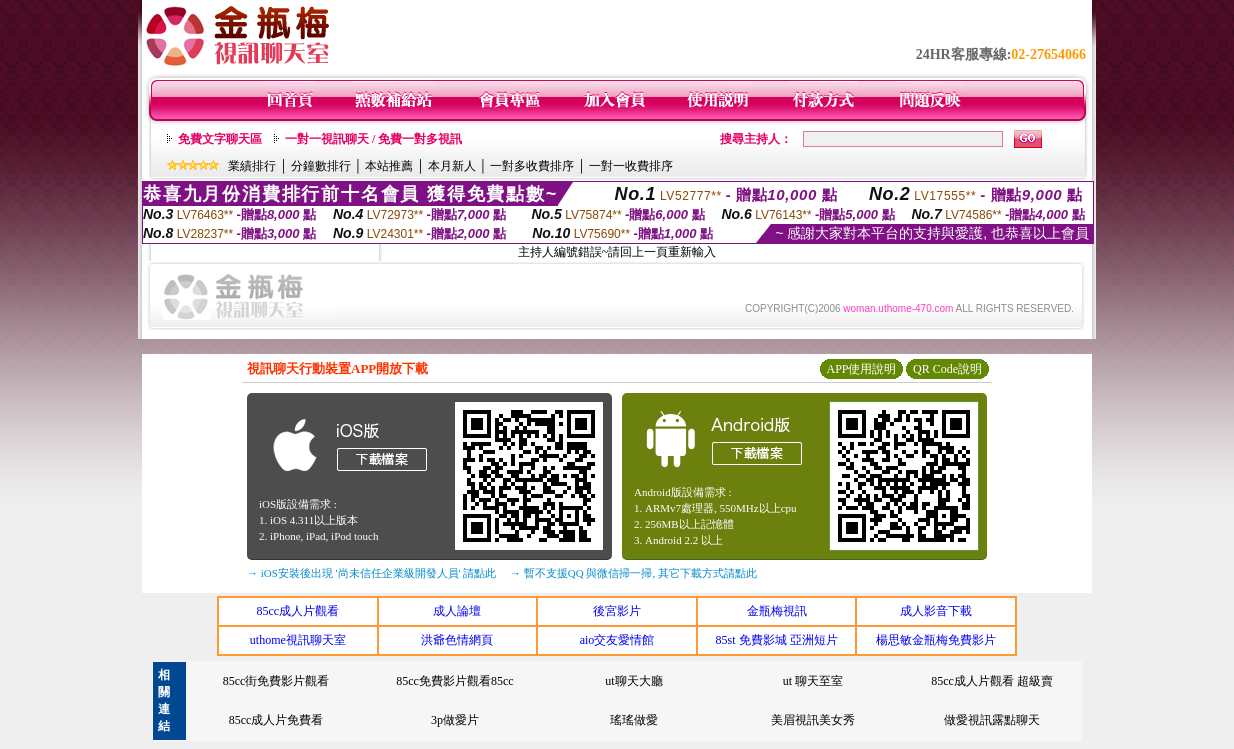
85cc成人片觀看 (297, 611)
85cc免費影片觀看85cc (454, 681)
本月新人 (452, 166)
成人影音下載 (936, 611)
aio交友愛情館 (617, 640)
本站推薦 (389, 166)
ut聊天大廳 (633, 681)
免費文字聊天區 (220, 139)
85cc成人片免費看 (276, 720)
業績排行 (252, 166)
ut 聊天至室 (813, 681)
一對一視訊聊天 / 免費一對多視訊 (373, 139)
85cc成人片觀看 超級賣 (992, 681)
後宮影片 (617, 611)
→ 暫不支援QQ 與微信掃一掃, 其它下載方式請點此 (633, 573)
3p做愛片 (455, 720)
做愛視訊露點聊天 (992, 720)
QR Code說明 (947, 369)
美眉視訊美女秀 (813, 720)
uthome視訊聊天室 (298, 640)
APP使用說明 (861, 369)
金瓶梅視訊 (777, 611)
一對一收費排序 (631, 166)
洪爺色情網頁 (457, 640)
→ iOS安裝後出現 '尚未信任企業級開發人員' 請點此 (371, 573)
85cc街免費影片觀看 (276, 681)
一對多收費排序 (532, 166)
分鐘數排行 (321, 166)
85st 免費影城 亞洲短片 (777, 640)
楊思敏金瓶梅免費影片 (936, 640)
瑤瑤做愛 (634, 720)
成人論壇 (457, 611)
